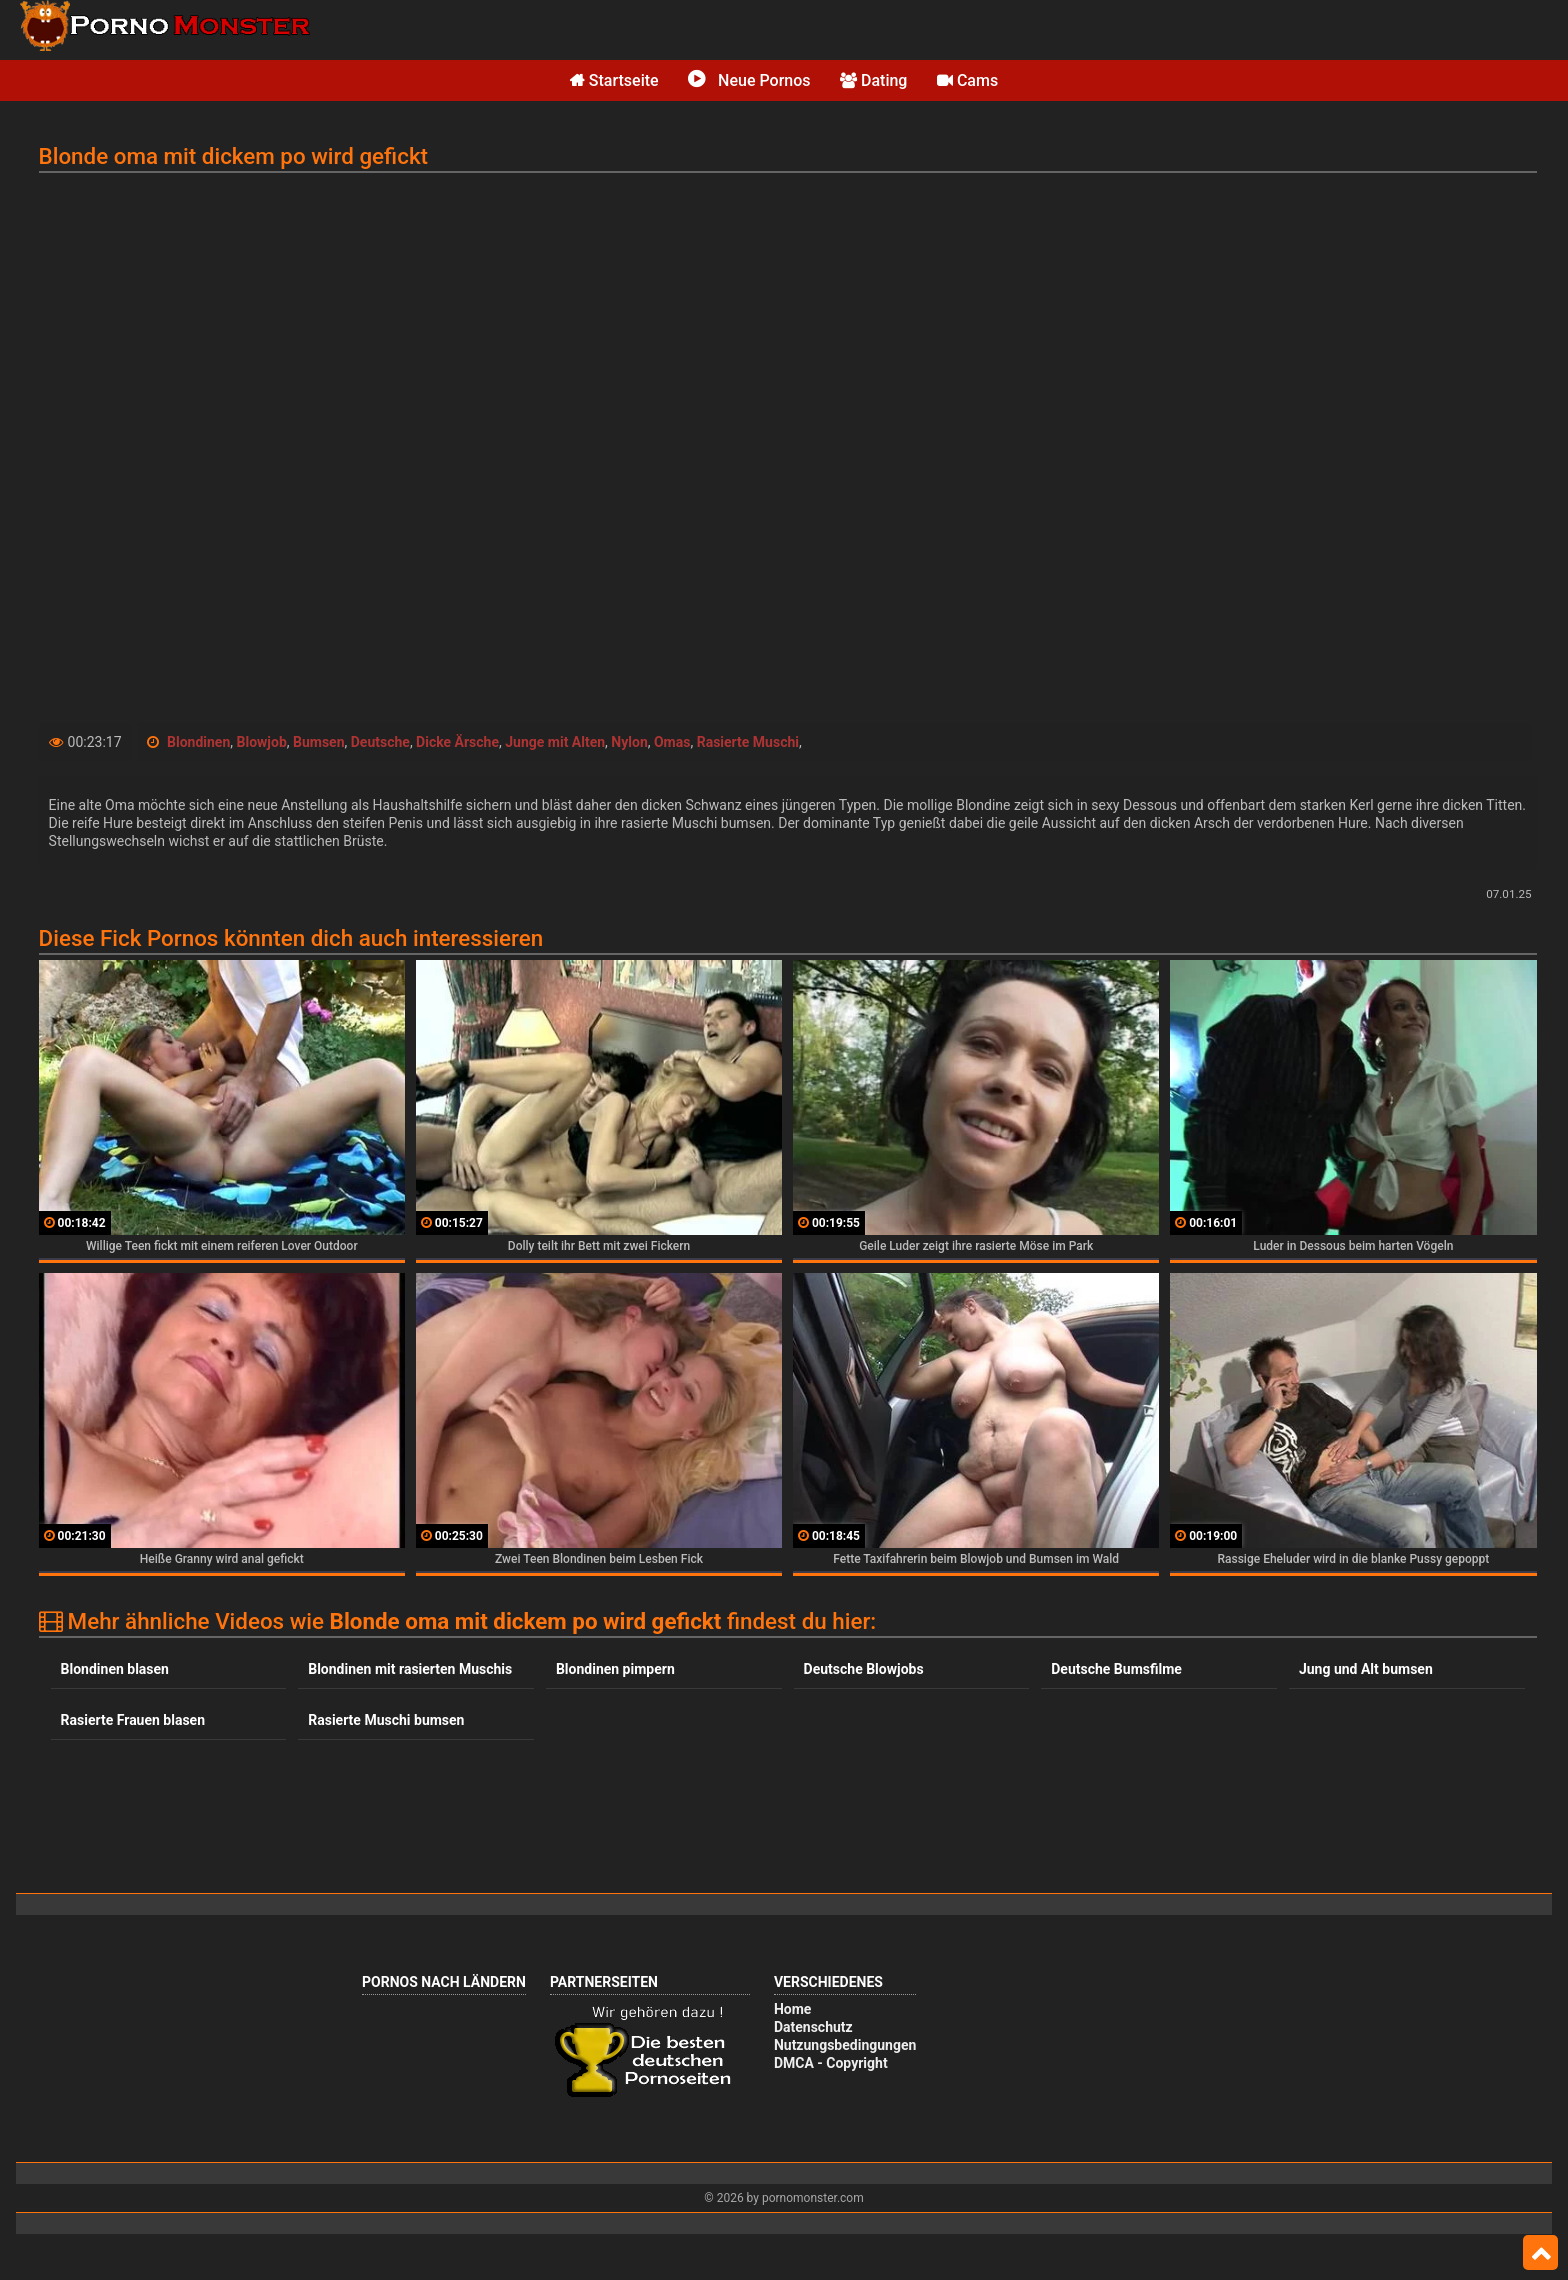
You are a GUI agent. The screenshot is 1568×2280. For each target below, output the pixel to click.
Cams (967, 80)
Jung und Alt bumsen (1366, 1669)
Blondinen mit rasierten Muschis (410, 1669)
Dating (873, 80)
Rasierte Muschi (748, 742)
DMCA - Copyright (831, 2063)
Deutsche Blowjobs (864, 1669)
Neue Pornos (749, 80)
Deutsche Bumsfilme (1116, 1669)
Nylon (629, 742)
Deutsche (380, 742)
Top (1540, 2253)
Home (792, 2009)
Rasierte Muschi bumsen (386, 1720)
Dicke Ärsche (457, 742)
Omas (672, 742)
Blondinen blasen (115, 1669)
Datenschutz (813, 2027)
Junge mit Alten (555, 742)
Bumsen (319, 742)
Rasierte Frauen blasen (133, 1720)
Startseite (614, 80)
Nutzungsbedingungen (845, 2045)
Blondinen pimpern (615, 1669)
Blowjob (262, 742)
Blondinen (198, 742)
